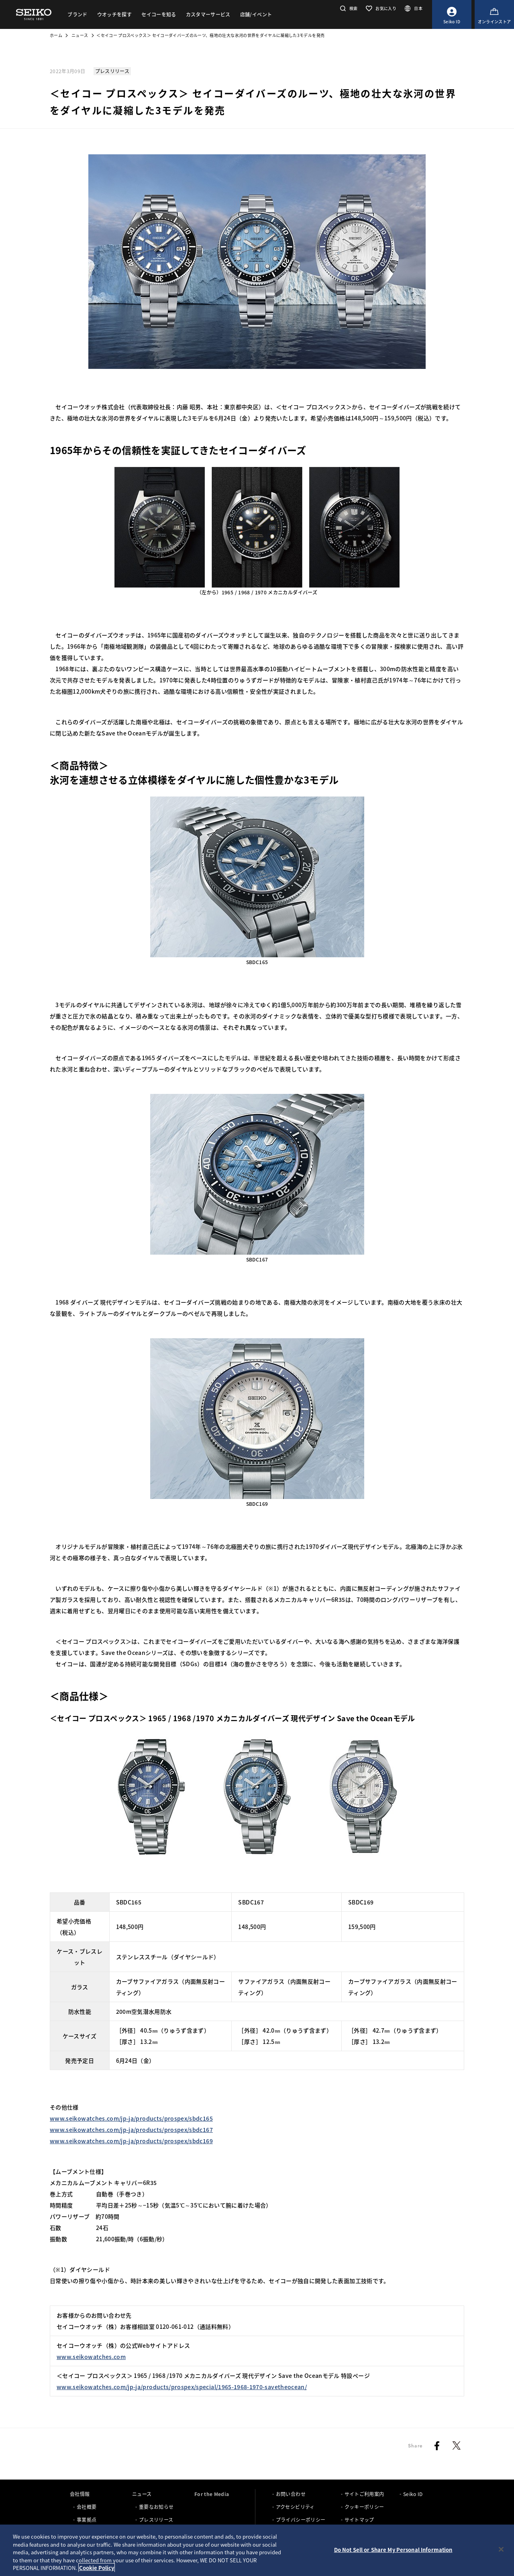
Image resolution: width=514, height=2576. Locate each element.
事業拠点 (86, 2519)
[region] (257, 2550)
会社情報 (80, 2493)
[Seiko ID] (451, 14)
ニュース (79, 35)
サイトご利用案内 (364, 2493)
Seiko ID (413, 2493)
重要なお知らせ (156, 2506)
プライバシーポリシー (301, 2519)
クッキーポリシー (364, 2506)
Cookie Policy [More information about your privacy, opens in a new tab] (96, 2568)
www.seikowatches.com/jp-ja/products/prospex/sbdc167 (131, 2130)
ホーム (56, 35)
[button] (348, 8)
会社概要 (86, 2506)
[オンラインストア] (494, 14)
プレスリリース (156, 2519)
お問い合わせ (291, 2493)
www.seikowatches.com (91, 2357)
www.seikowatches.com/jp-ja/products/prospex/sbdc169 (131, 2141)
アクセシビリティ (295, 2506)
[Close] (501, 2549)
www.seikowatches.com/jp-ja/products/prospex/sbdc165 (131, 2118)
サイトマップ (359, 2519)
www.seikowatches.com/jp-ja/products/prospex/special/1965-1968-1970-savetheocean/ (182, 2387)
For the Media (211, 2493)
